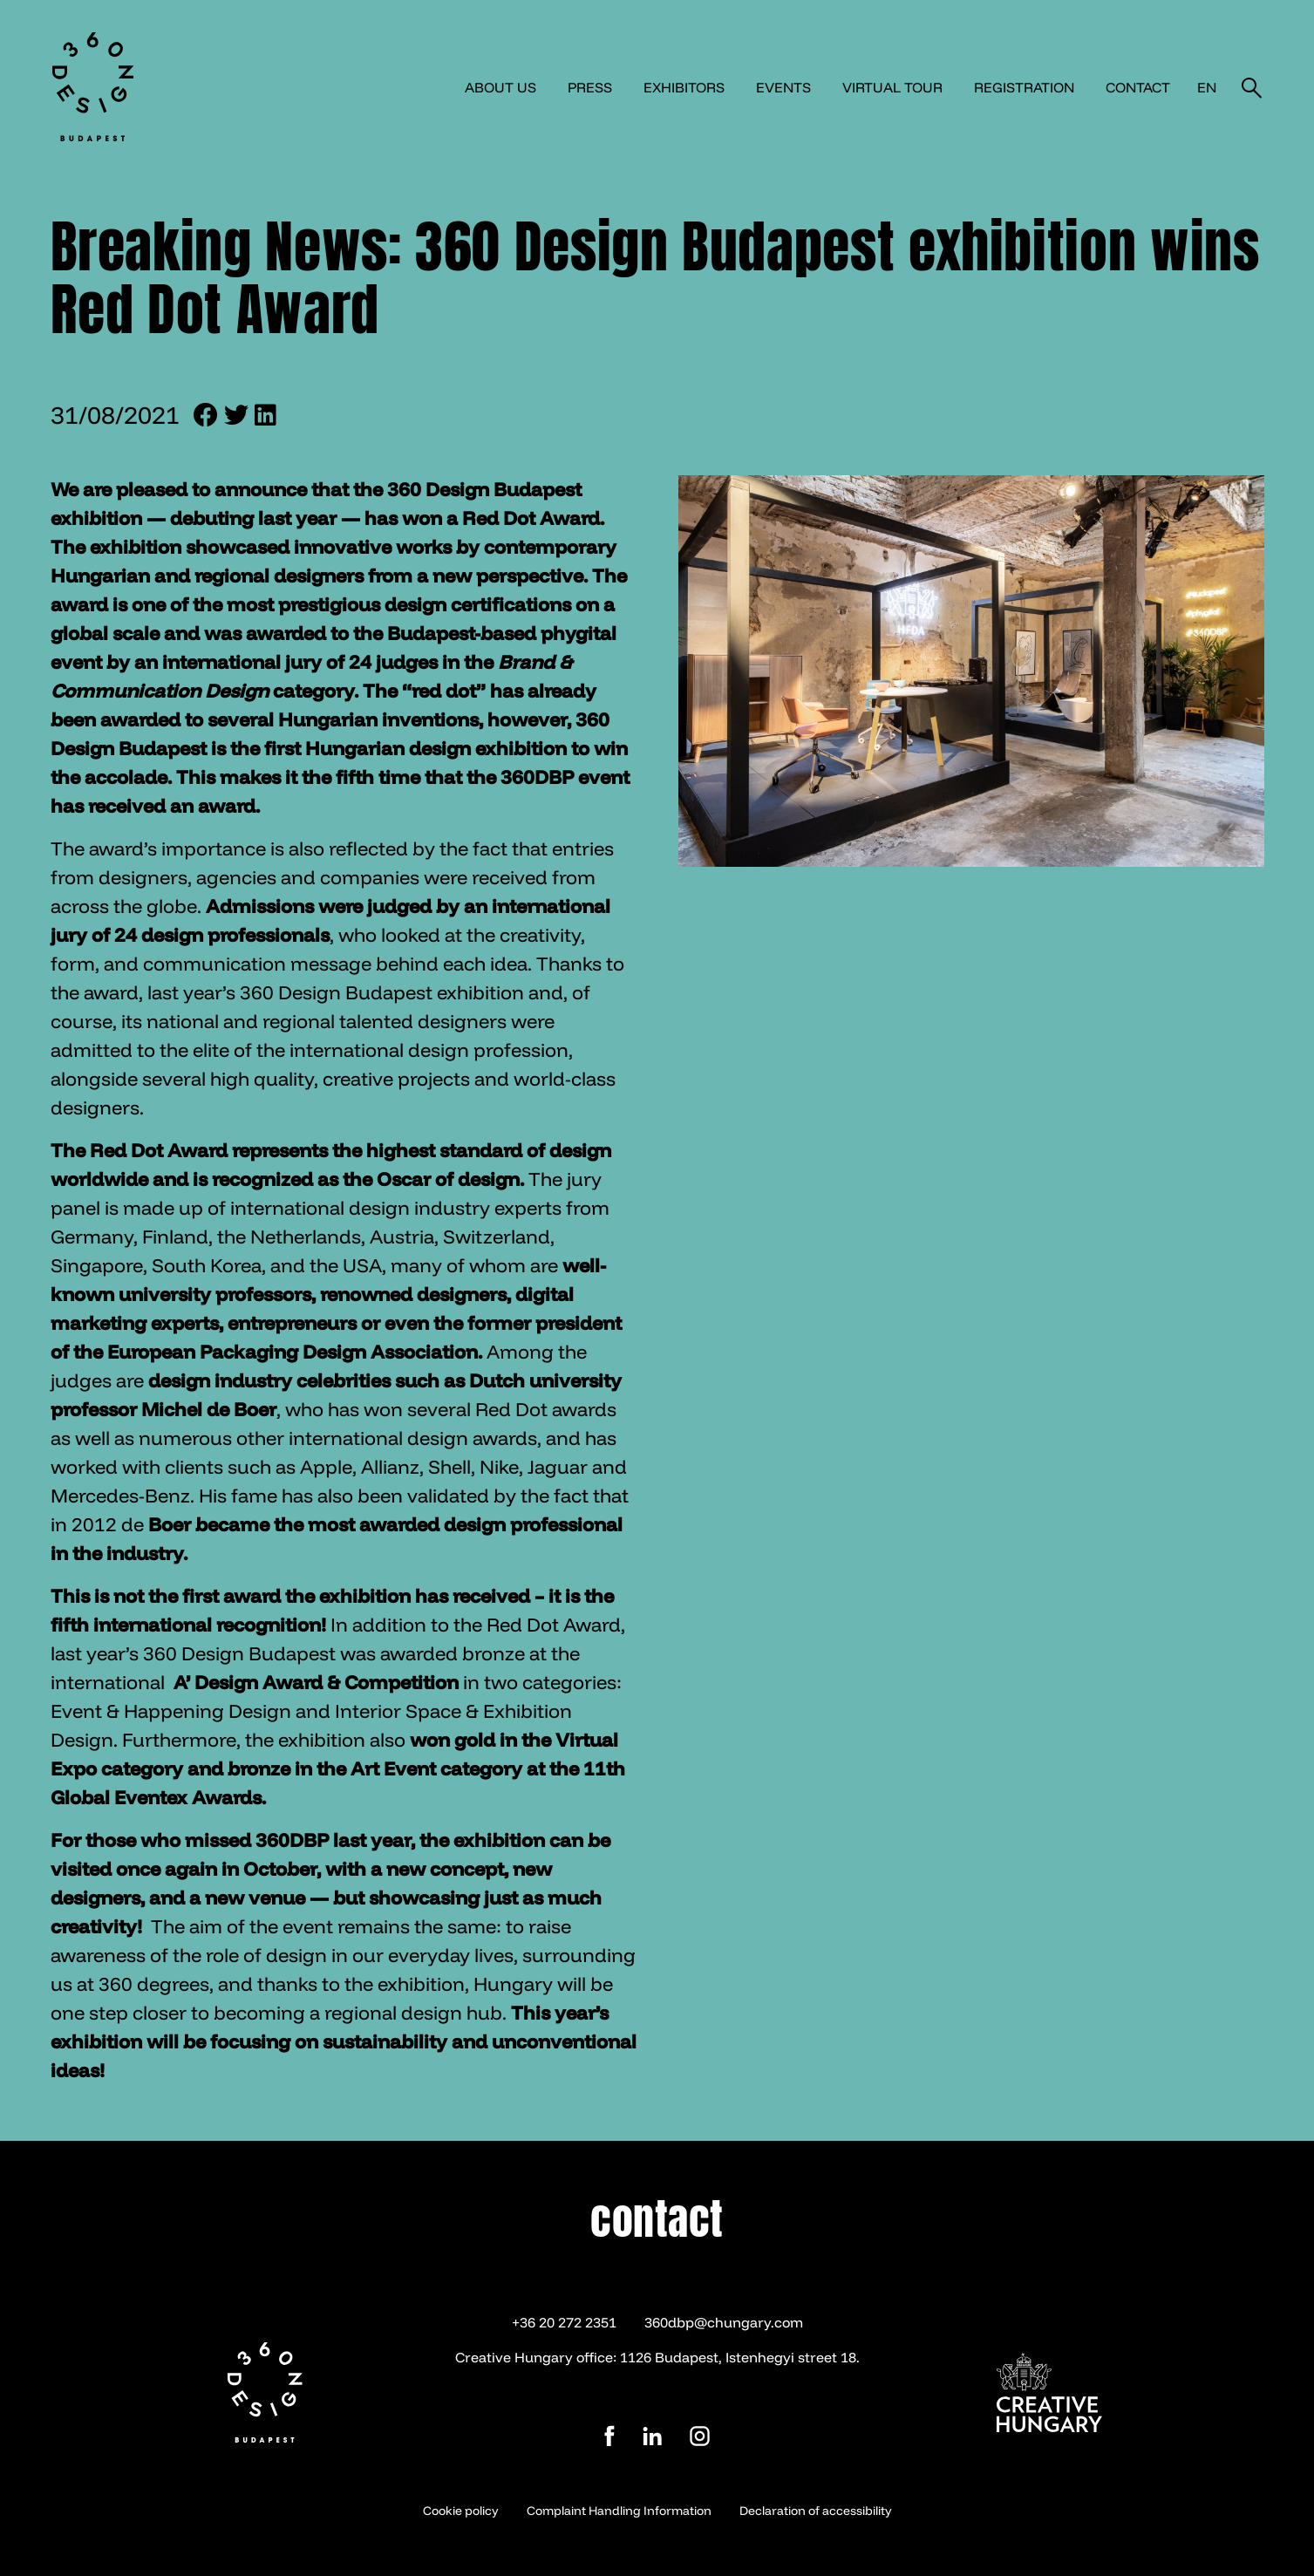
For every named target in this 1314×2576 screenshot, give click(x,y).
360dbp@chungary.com (723, 2322)
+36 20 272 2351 (564, 2322)
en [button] (1206, 87)
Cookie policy (461, 2510)
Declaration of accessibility (815, 2510)
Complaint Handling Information (619, 2510)
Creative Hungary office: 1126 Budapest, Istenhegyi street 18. (657, 2357)
